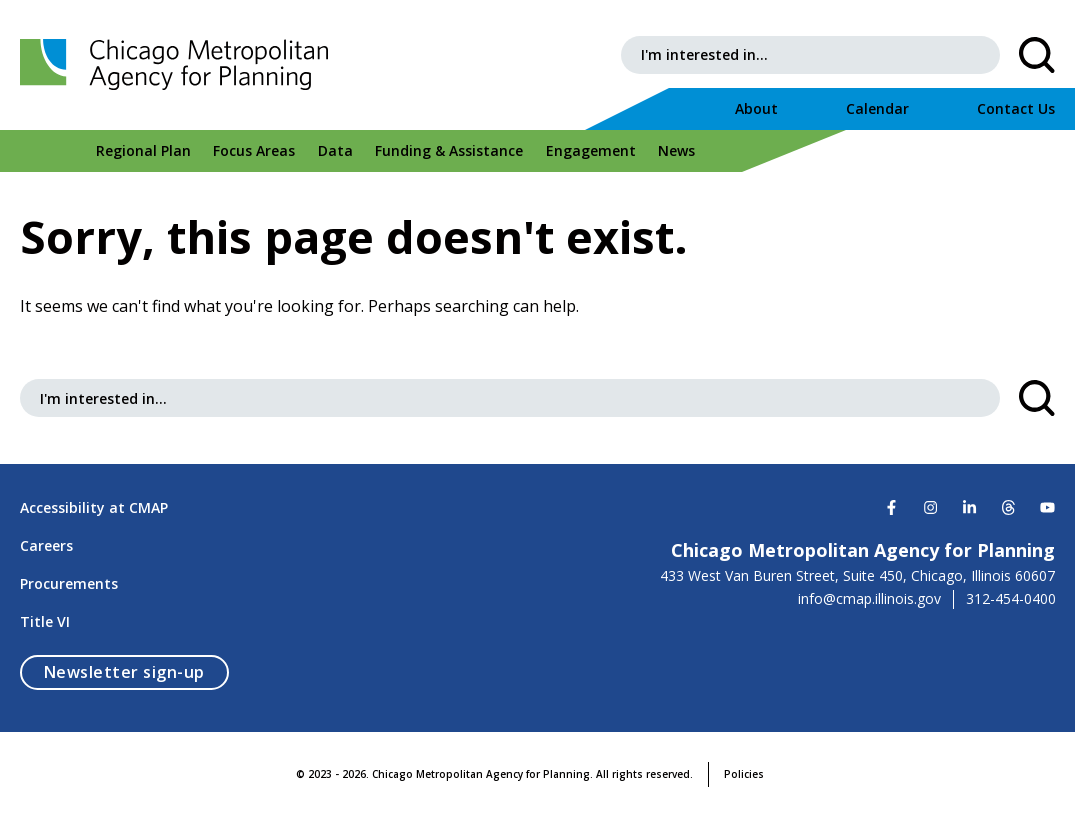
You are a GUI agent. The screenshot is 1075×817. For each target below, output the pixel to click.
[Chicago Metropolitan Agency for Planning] (180, 65)
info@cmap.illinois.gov (869, 599)
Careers (46, 545)
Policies (744, 774)
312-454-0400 (1011, 599)
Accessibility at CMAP (94, 507)
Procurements (69, 583)
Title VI (45, 621)
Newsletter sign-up (136, 671)
